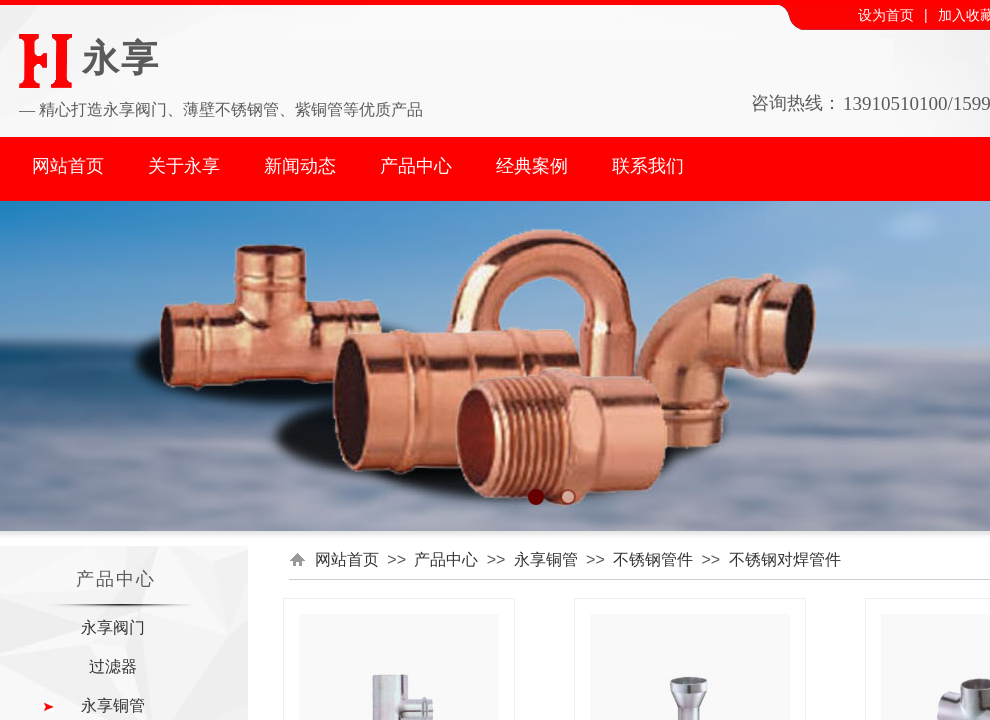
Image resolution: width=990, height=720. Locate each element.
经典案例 (532, 166)
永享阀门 (113, 627)
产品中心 (416, 166)
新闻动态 (300, 166)
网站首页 (68, 166)
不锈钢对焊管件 (785, 559)
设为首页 (886, 15)
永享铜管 (546, 559)
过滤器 (113, 666)
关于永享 (184, 166)
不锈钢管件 (653, 559)
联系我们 (648, 166)
